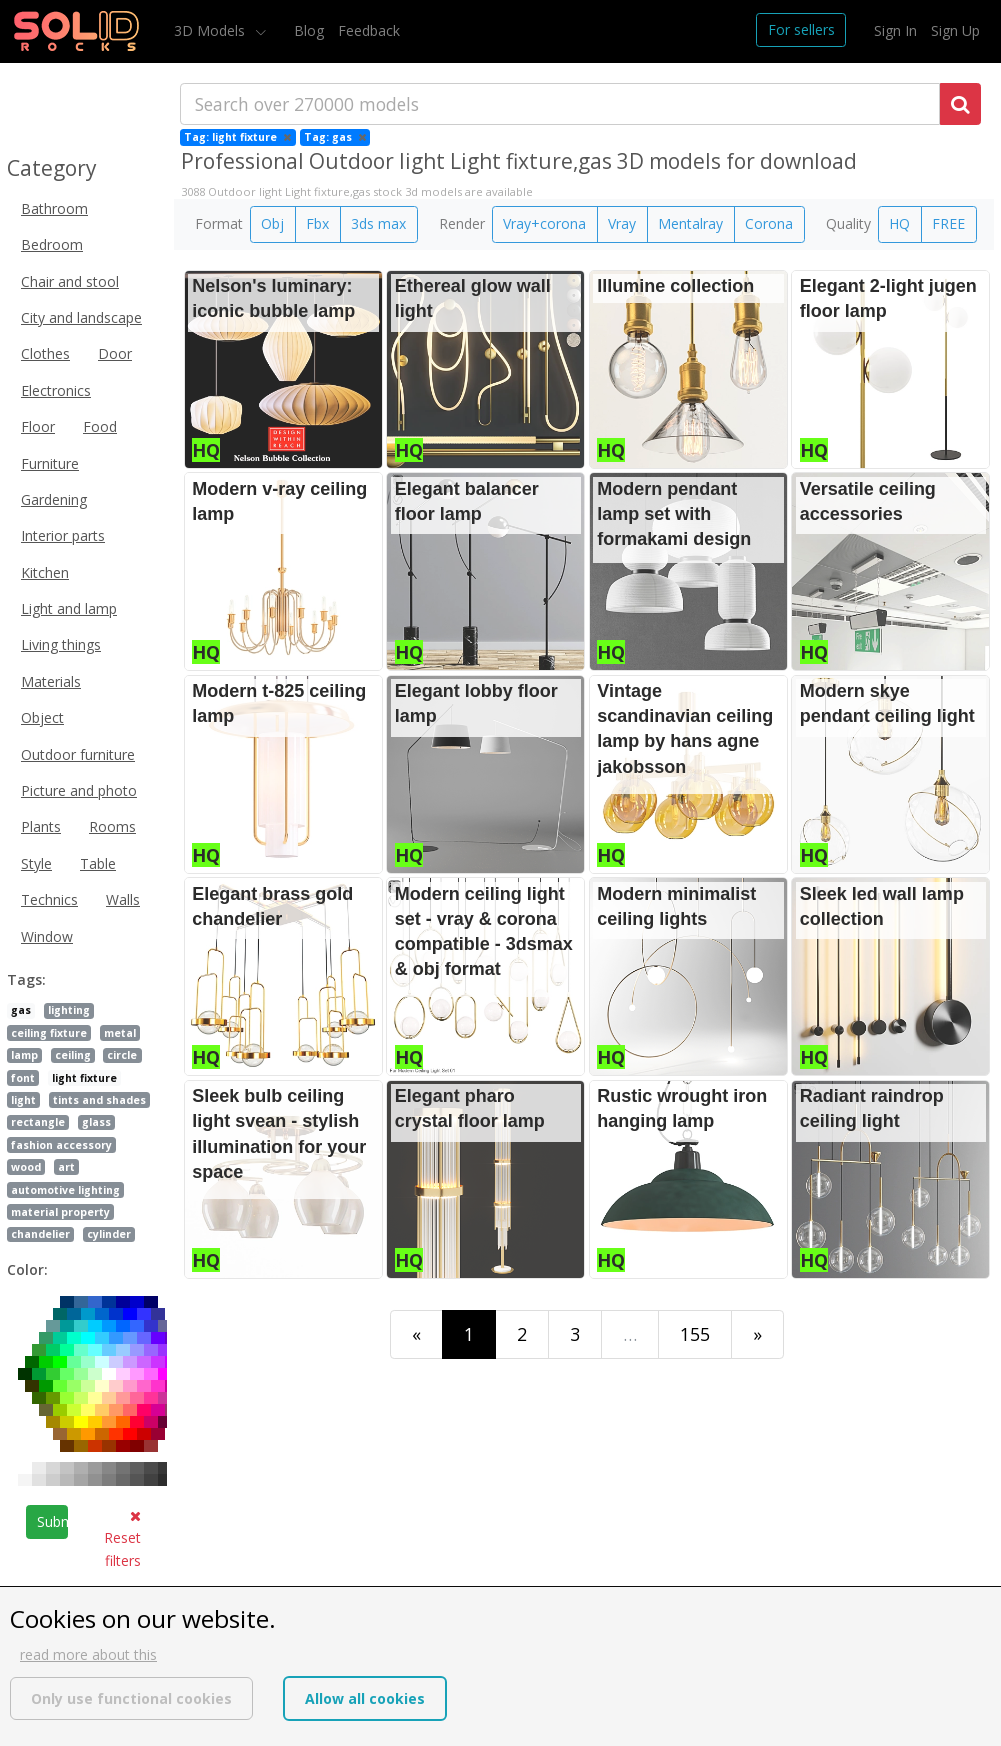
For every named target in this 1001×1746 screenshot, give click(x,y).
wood (26, 1167)
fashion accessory (61, 1145)
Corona (769, 223)
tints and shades (99, 1100)
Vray (622, 223)
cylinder (109, 1234)
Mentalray (690, 223)
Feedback (369, 30)
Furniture (50, 463)
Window (47, 936)
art (66, 1167)
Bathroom (54, 208)
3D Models (211, 30)
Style (36, 863)
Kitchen (45, 572)
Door (115, 353)
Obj (272, 223)
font (23, 1078)
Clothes (45, 353)
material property (60, 1212)
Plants (41, 826)
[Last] (757, 1334)
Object (42, 717)
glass (96, 1122)
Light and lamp (69, 608)
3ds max (378, 223)
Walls (123, 899)
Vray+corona (544, 223)
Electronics (56, 390)
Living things (61, 644)
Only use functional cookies (131, 1698)
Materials (51, 681)
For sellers (801, 29)
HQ (899, 223)
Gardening (54, 499)
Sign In (895, 30)
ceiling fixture (49, 1033)
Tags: (26, 979)
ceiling (73, 1055)
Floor (38, 426)
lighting (69, 1010)
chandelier (40, 1234)
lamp (24, 1055)
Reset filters (122, 1539)
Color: (27, 1269)
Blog (309, 30)
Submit (52, 1521)
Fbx (317, 223)
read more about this (88, 1654)
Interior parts (63, 535)
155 (695, 1334)
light (23, 1100)
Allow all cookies (365, 1698)
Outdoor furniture (78, 754)
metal (120, 1033)
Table (98, 863)
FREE (948, 223)
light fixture (84, 1078)
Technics (49, 899)
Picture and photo (79, 790)
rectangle (38, 1122)
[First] (416, 1334)
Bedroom (52, 244)
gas (21, 1010)
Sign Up (955, 30)
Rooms (112, 826)
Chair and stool (70, 281)
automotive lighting (65, 1190)
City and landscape (81, 317)
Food (100, 426)
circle (122, 1055)
